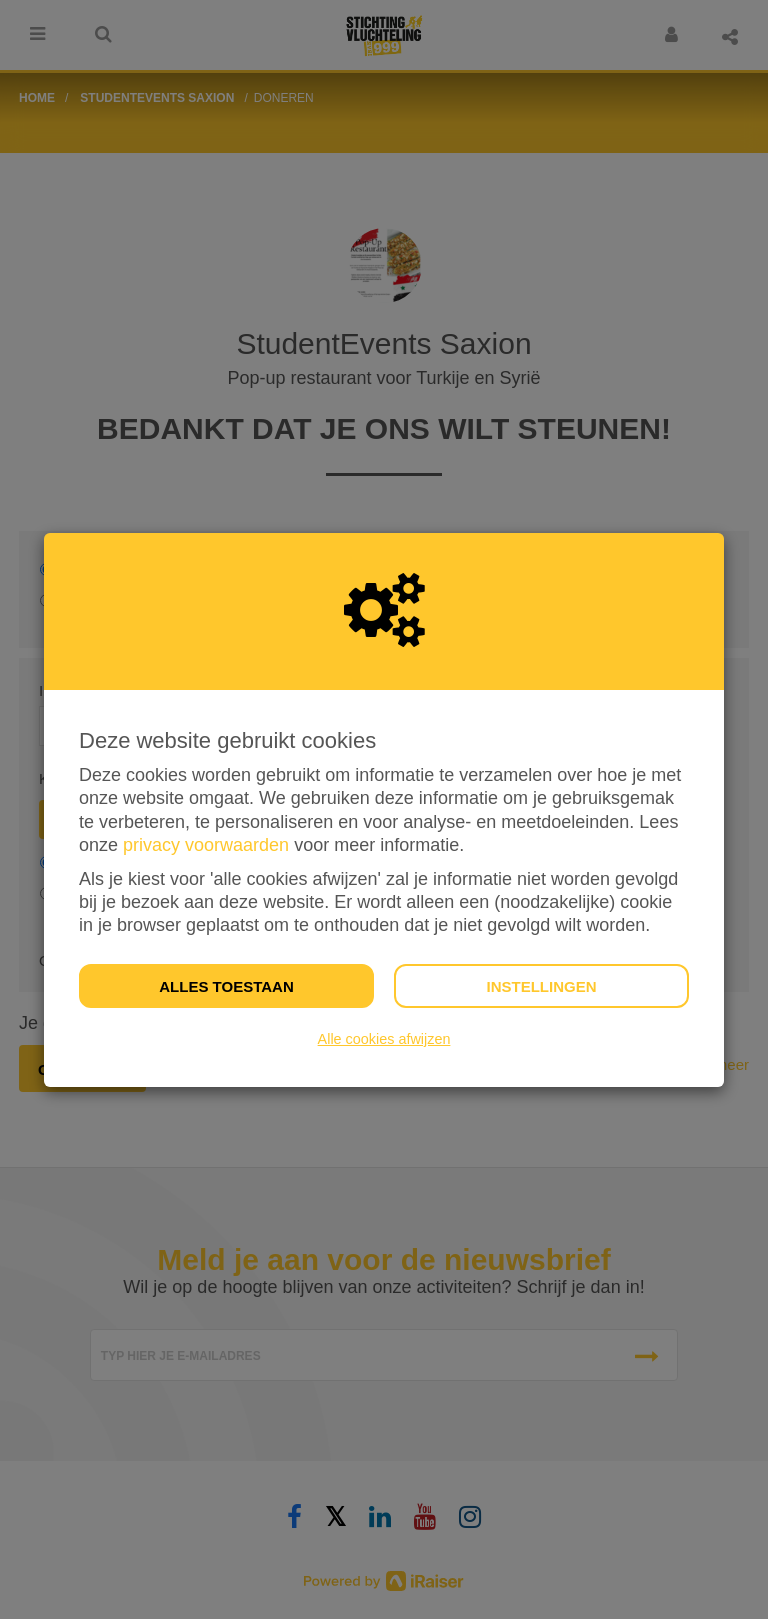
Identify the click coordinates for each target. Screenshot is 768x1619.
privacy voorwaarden (206, 845)
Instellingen (541, 986)
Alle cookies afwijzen (384, 1039)
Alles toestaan (226, 986)
